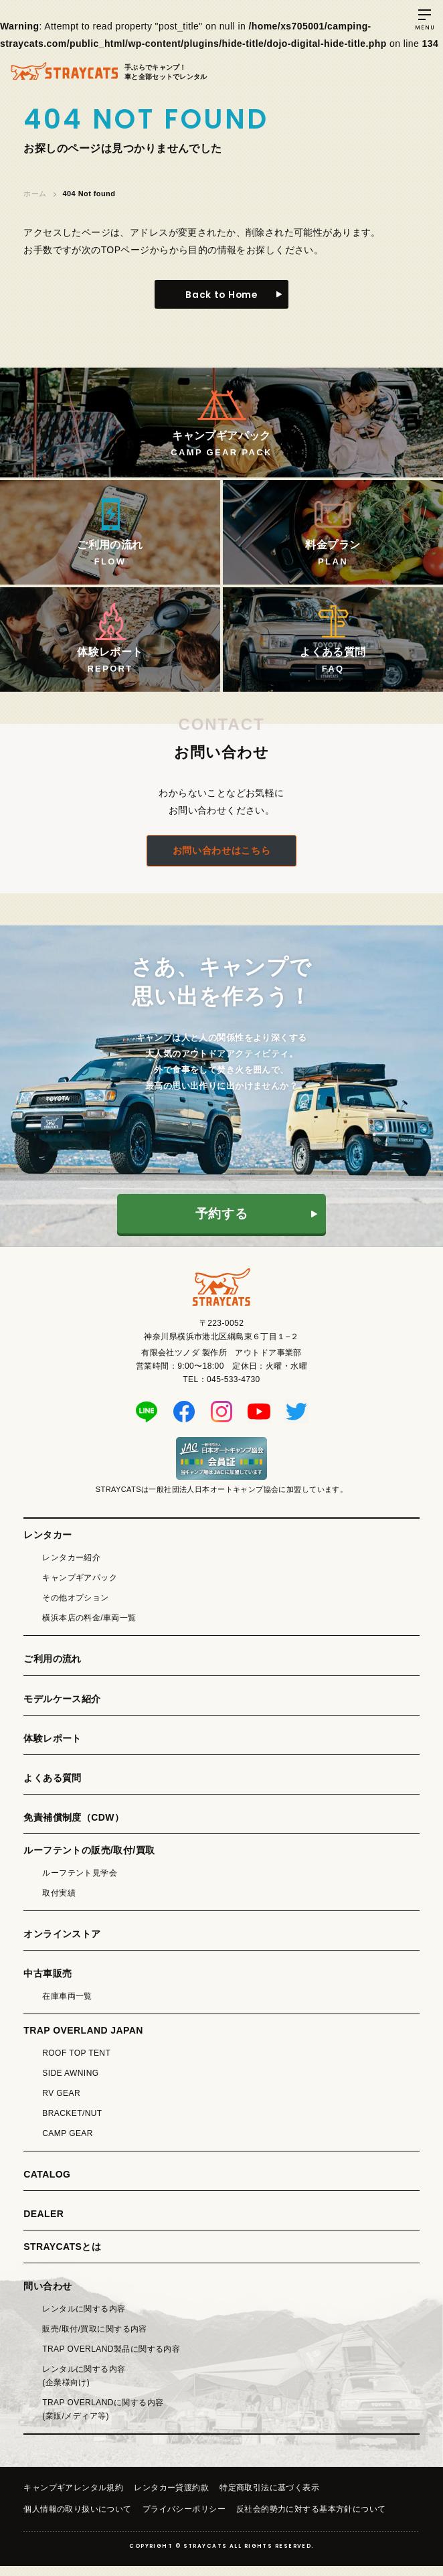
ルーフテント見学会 (79, 1883)
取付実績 (59, 1903)
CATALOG (46, 2184)
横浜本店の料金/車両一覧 (89, 1628)
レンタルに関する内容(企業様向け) (83, 2385)
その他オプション (75, 1608)
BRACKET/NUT (72, 2123)
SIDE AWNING (70, 2083)
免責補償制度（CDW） (73, 1827)
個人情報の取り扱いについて (77, 2519)
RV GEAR (61, 2103)
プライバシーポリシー (184, 2519)
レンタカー (47, 1544)
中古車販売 (47, 1983)
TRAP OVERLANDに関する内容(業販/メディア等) (102, 2419)
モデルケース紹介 (61, 1708)
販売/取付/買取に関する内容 (94, 2339)
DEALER (43, 2223)
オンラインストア (61, 1944)
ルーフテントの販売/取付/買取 (89, 1860)
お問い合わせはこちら (221, 861)
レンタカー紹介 (71, 1567)
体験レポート (52, 1748)
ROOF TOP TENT (76, 2063)
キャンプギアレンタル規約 (73, 2497)
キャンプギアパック (79, 1588)
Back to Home (221, 295)
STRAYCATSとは (62, 2256)
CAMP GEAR (67, 2143)
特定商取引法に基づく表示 (269, 2497)
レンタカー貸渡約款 (171, 2497)
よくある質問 (52, 1788)
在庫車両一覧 (67, 2006)
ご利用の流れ (52, 1669)
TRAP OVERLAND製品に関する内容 (111, 2359)
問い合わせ (47, 2296)
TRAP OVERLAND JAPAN (83, 2040)
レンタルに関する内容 (83, 2319)
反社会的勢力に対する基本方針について (311, 2519)
